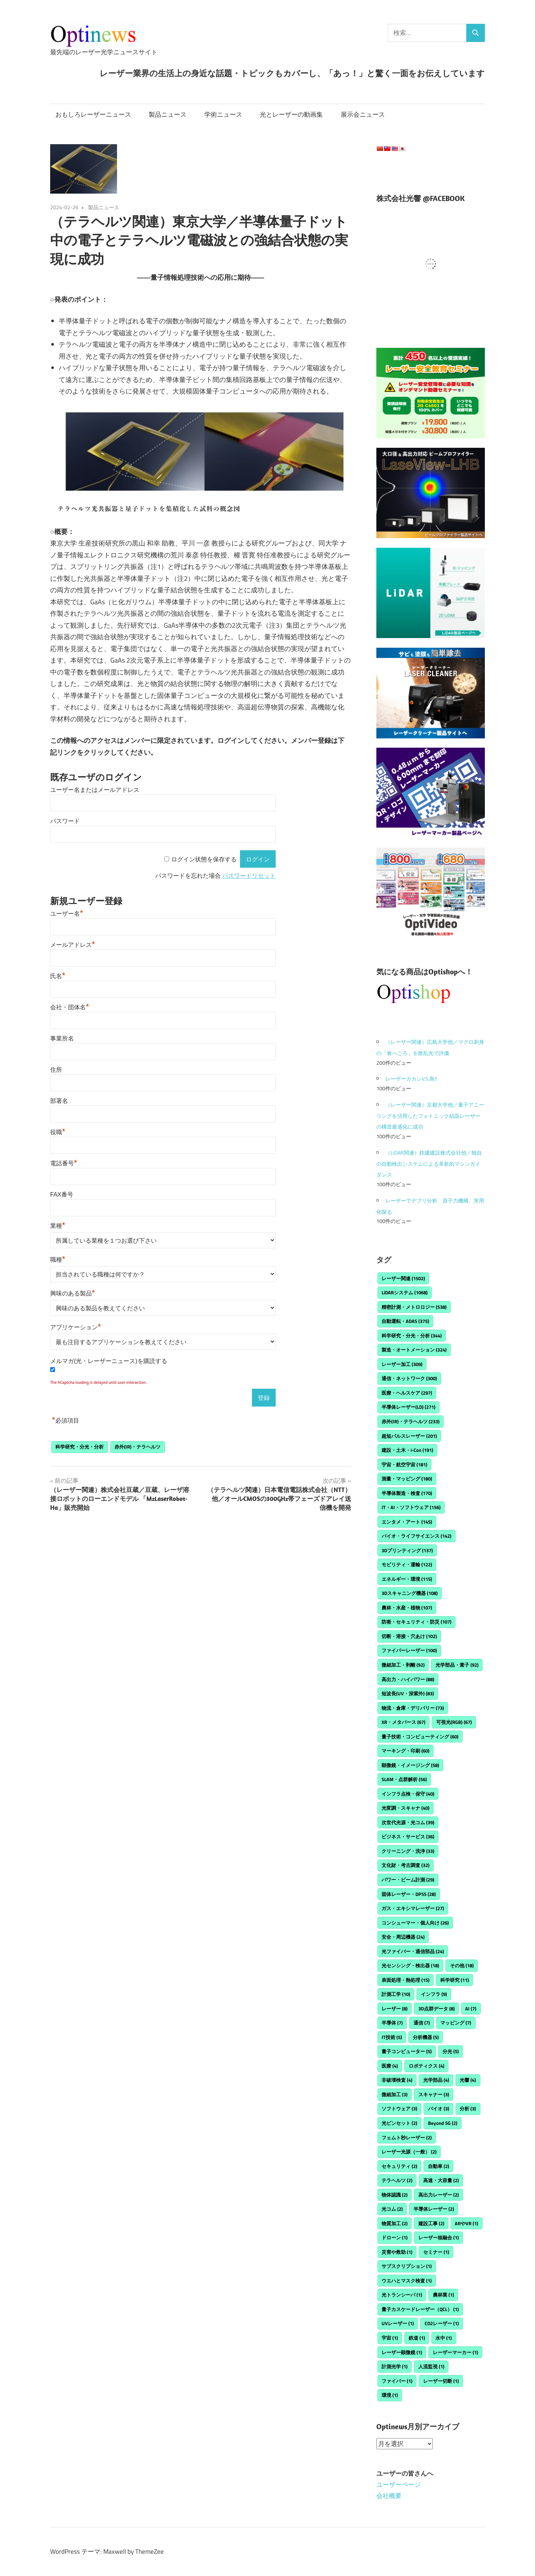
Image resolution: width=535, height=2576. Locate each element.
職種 (57, 1259)
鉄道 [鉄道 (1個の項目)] (417, 2338)
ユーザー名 (66, 913)
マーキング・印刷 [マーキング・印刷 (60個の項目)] (405, 1750)
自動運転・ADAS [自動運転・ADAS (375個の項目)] (405, 1321)
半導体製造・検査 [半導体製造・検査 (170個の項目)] (407, 1493)
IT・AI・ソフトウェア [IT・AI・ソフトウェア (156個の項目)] (411, 1507)
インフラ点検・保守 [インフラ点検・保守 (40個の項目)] (408, 1793)
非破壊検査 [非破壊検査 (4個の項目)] (397, 2080)
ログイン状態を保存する (204, 859)
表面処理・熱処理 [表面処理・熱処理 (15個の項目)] (405, 1980)
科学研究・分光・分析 (79, 1446)
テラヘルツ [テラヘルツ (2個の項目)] (397, 2180)
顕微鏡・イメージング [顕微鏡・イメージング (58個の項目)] (410, 1765)
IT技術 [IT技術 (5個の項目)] (392, 2037)
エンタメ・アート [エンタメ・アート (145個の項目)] (407, 1521)
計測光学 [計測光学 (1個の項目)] (395, 2366)
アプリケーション (75, 1327)
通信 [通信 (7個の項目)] (422, 2022)
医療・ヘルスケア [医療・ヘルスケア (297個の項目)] (407, 1393)
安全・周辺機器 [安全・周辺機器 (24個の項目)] (403, 1937)
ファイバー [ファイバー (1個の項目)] (397, 2381)
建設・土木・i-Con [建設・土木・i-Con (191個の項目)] (407, 1450)
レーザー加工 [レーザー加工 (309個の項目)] (402, 1364)
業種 (57, 1226)
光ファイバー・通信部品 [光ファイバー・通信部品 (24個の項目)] (413, 1951)
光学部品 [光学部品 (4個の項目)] (436, 2080)
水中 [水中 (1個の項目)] (443, 2338)
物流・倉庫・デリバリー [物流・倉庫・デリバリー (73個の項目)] (413, 1708)
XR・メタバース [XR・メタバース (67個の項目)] (403, 1722)
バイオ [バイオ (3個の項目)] (438, 2108)
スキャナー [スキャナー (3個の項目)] (433, 2094)
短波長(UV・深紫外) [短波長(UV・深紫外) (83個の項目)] (408, 1693)
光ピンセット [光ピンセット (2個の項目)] (399, 2123)
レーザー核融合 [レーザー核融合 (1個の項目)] (438, 2237)
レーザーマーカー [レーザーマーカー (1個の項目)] (455, 2352)
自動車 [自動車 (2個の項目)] (438, 2166)
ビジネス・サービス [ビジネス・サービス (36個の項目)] (408, 1836)
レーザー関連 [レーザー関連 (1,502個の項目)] (403, 1278)
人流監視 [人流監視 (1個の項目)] (431, 2366)
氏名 (57, 976)
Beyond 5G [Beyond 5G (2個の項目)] (442, 2123)
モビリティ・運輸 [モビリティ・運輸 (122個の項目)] (407, 1564)
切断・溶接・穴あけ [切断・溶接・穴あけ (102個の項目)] (409, 1636)
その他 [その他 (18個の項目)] (462, 1965)
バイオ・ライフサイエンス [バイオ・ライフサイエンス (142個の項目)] (416, 1536)
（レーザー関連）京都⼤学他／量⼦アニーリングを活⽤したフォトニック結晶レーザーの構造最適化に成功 (430, 1116)
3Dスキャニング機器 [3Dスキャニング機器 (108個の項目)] (410, 1593)
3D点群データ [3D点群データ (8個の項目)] (436, 2008)
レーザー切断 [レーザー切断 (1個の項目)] (441, 2381)
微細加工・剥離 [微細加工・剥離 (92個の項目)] (403, 1665)
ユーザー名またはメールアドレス (94, 790)
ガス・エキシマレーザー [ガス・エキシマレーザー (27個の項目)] (413, 1908)
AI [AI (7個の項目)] (470, 2008)
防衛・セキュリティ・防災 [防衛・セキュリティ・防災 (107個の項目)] (416, 1621)
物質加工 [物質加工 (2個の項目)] (395, 2223)
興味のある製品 (72, 1293)
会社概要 (389, 2495)
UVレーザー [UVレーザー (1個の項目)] (398, 2323)
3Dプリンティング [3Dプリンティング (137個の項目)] (407, 1550)
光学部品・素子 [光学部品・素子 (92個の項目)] (457, 1665)
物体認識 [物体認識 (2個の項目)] (395, 2194)
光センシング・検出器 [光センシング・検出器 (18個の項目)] (410, 1965)
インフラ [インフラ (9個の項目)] (434, 1994)
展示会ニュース (363, 114)
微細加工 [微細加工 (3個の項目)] (395, 2094)
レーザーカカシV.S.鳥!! (411, 1078)
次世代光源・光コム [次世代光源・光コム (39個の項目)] (408, 1822)
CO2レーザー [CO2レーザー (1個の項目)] (442, 2323)
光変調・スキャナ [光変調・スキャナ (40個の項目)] (405, 1808)
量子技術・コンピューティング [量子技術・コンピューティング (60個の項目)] (420, 1736)
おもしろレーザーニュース (93, 114)
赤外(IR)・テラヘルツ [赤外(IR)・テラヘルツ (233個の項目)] (411, 1421)
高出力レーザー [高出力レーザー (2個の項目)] (438, 2194)
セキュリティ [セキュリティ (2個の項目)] (399, 2166)
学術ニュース (223, 114)
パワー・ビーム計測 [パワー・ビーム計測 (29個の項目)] (408, 1879)
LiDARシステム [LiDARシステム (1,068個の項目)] (405, 1292)
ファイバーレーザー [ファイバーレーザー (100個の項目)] (409, 1650)
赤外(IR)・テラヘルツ (137, 1446)
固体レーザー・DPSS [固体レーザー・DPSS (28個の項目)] (409, 1894)
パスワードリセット (249, 876)
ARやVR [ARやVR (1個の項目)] (466, 2223)
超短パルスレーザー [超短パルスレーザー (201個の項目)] (409, 1436)
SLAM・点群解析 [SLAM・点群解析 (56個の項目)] (404, 1779)
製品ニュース (168, 114)
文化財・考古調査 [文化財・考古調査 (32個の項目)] (405, 1865)
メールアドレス (72, 945)
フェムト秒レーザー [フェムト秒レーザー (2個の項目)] (407, 2137)
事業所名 (62, 1038)
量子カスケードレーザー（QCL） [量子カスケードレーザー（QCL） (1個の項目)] (420, 2309)
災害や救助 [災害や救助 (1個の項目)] (397, 2252)
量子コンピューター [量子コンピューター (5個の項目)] (407, 2051)
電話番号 (63, 1163)
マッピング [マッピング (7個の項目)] (455, 2022)
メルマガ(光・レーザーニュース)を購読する (108, 1361)
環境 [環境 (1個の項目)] (390, 2395)
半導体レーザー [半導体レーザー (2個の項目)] (434, 2209)
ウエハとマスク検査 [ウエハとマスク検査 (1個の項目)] (407, 2280)
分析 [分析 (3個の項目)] (468, 2108)
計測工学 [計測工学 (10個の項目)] (396, 1994)
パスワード (65, 821)
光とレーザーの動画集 (291, 114)
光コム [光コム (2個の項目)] (392, 2209)
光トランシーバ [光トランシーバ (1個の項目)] (402, 2294)
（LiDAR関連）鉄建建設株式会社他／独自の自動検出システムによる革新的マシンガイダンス (429, 1164)
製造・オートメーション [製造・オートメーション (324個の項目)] (414, 1349)
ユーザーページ (398, 2484)
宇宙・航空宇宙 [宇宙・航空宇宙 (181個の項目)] (404, 1464)
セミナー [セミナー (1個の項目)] (436, 2252)
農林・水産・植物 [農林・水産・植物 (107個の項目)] (407, 1607)
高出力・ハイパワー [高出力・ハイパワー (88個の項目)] (408, 1679)
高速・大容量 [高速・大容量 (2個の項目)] (441, 2180)
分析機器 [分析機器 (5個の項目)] (426, 2037)
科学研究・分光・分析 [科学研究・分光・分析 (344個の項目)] (412, 1335)
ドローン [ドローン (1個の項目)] (395, 2237)
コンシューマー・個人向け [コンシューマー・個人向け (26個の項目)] (415, 1922)
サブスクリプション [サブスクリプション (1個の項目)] (407, 2266)
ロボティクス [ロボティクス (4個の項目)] (426, 2065)
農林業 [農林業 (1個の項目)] (443, 2294)
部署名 (59, 1101)
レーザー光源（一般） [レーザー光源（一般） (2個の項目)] (409, 2151)
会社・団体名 (69, 1007)
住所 (56, 1070)
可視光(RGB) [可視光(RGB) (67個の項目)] (454, 1722)
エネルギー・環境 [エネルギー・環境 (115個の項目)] (407, 1579)
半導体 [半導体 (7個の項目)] (392, 2022)
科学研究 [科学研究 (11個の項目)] (454, 1980)
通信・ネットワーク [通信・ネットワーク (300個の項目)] (409, 1378)
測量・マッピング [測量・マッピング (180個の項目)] (407, 1478)
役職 (57, 1132)
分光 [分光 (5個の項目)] (450, 2051)
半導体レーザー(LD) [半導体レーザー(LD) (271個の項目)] (408, 1407)
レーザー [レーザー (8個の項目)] (395, 2008)
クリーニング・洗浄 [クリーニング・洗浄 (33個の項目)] (408, 1851)
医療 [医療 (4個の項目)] (390, 2065)
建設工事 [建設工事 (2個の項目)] (431, 2223)
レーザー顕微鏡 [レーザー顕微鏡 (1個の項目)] (402, 2352)
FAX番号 (61, 1194)
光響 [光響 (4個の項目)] (468, 2080)
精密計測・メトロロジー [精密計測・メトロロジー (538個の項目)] (414, 1307)
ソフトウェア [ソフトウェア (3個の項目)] (399, 2108)
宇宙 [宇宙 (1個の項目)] (390, 2338)
